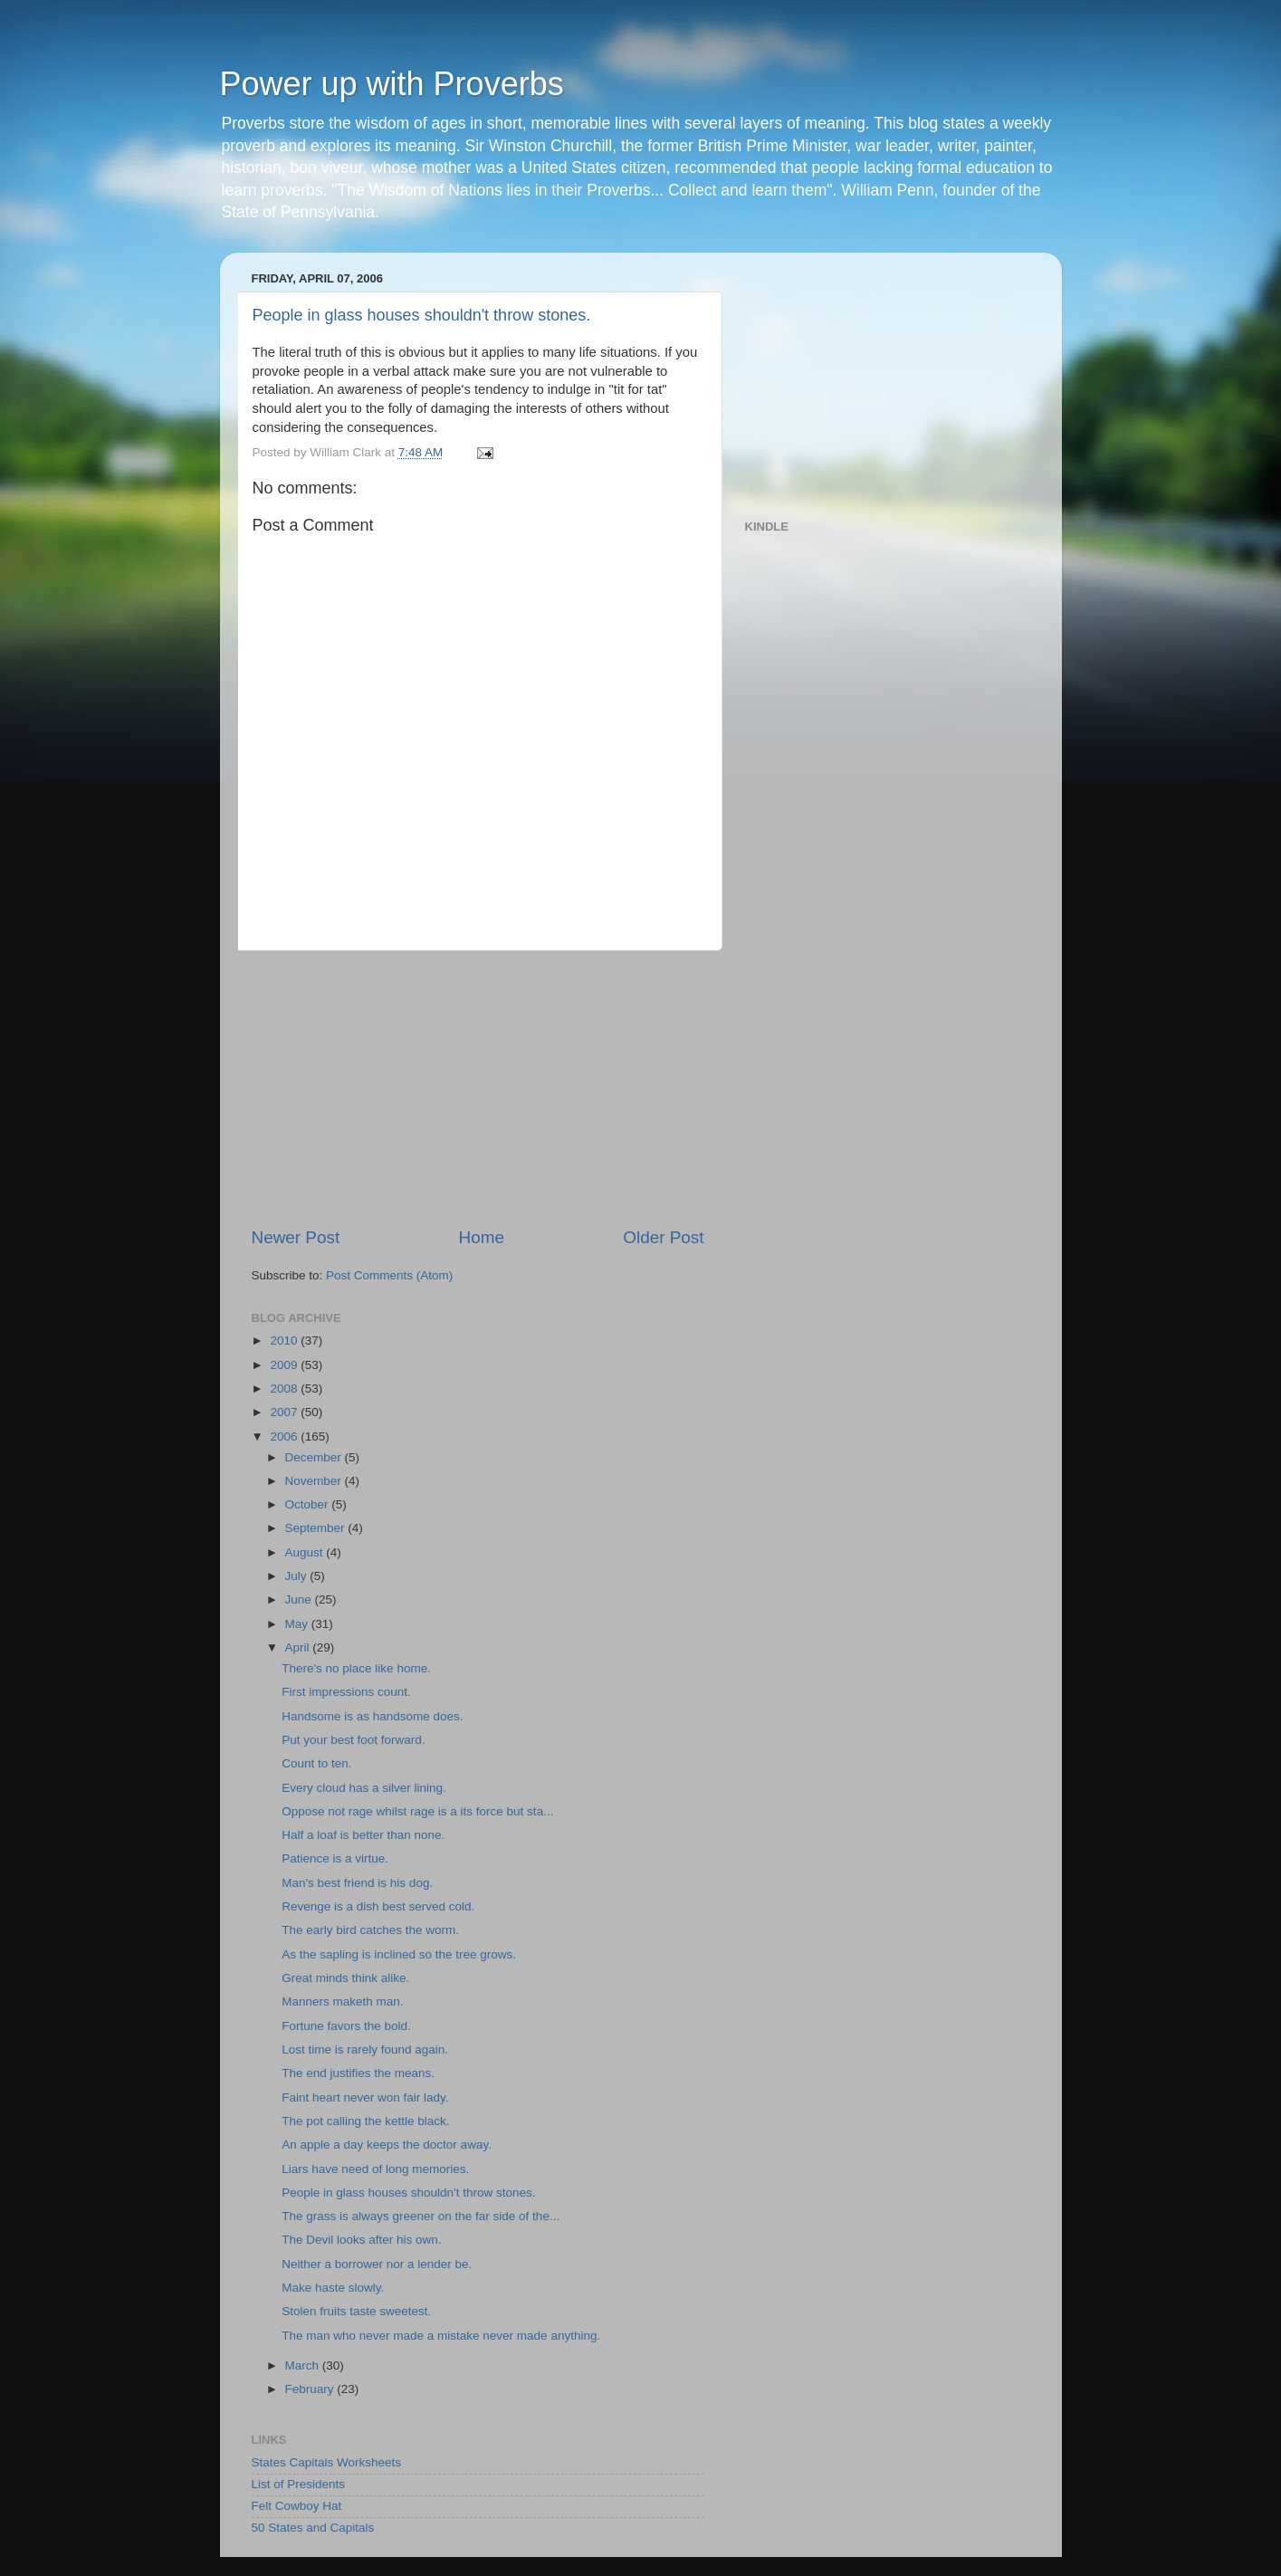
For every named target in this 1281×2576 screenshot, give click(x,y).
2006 (285, 1436)
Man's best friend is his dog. (357, 1883)
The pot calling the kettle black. (365, 2121)
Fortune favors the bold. (346, 2026)
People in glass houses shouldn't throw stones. (422, 315)
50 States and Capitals (313, 2527)
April (299, 1647)
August (306, 1552)
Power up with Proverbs (392, 83)
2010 (285, 1340)
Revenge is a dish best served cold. (378, 1906)
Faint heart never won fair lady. (365, 2097)
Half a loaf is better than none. (363, 1835)
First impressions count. (346, 1692)
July (298, 1576)
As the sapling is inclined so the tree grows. (399, 1954)
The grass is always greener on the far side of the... (420, 2216)
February (311, 2389)
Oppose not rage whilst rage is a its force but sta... (417, 1811)
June (300, 1599)
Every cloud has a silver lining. (364, 1788)
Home (481, 1237)
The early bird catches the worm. (370, 1930)
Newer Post (296, 1237)
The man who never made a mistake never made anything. (441, 2335)
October (308, 1504)
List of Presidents (299, 2484)
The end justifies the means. (358, 2073)
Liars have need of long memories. (375, 2169)
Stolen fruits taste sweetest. (356, 2311)
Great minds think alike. (345, 1978)
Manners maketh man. (342, 2001)
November (315, 1481)
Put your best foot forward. (353, 1740)
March (303, 2365)
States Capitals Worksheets (327, 2462)
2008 (285, 1388)
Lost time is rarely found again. (365, 2049)
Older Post (663, 1237)
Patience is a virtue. (335, 1858)
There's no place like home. (356, 1668)
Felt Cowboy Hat (297, 2506)
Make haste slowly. (333, 2287)
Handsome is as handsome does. (372, 1716)
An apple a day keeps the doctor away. (387, 2144)
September (317, 1528)
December (315, 1457)
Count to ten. (316, 1763)
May (298, 1624)
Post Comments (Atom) (389, 1275)
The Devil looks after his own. (361, 2239)
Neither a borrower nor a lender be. (377, 2264)
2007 (285, 1412)
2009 (285, 1365)
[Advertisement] (478, 1088)
